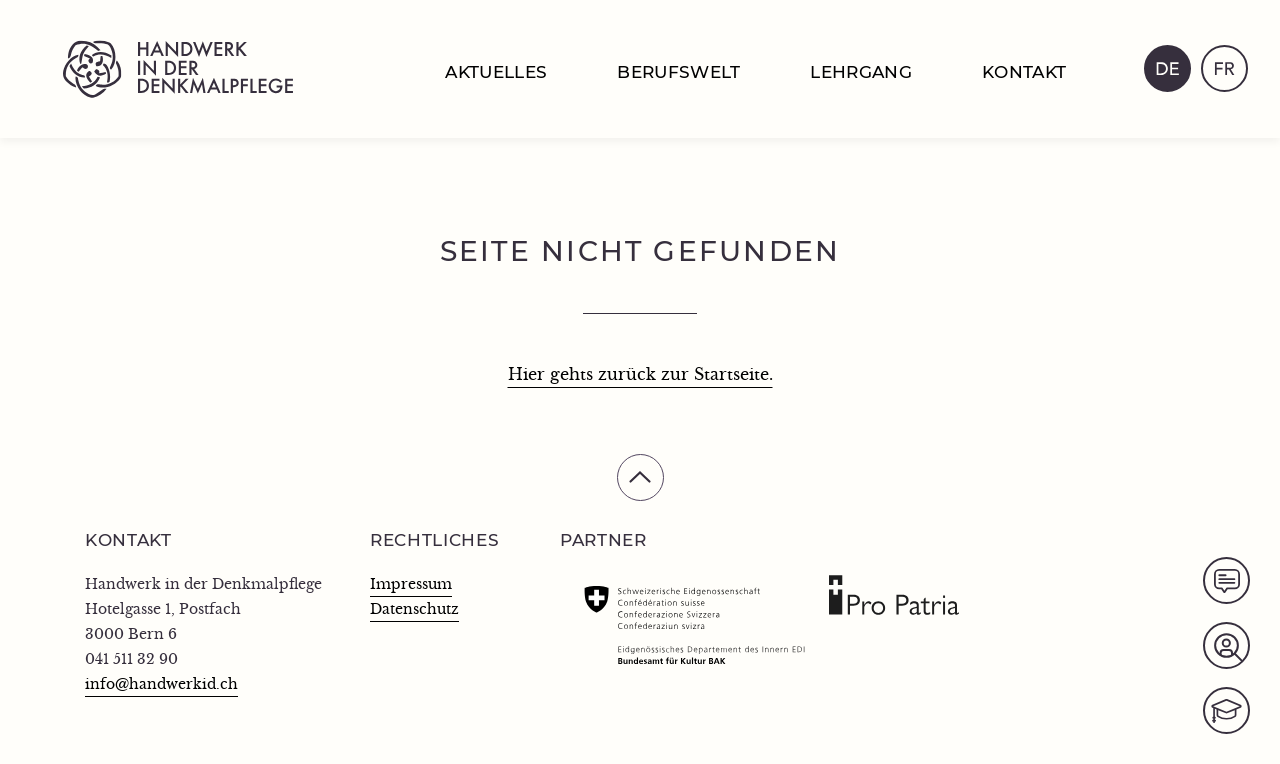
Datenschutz (414, 610)
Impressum (411, 585)
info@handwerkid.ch (161, 685)
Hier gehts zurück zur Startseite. (640, 375)
